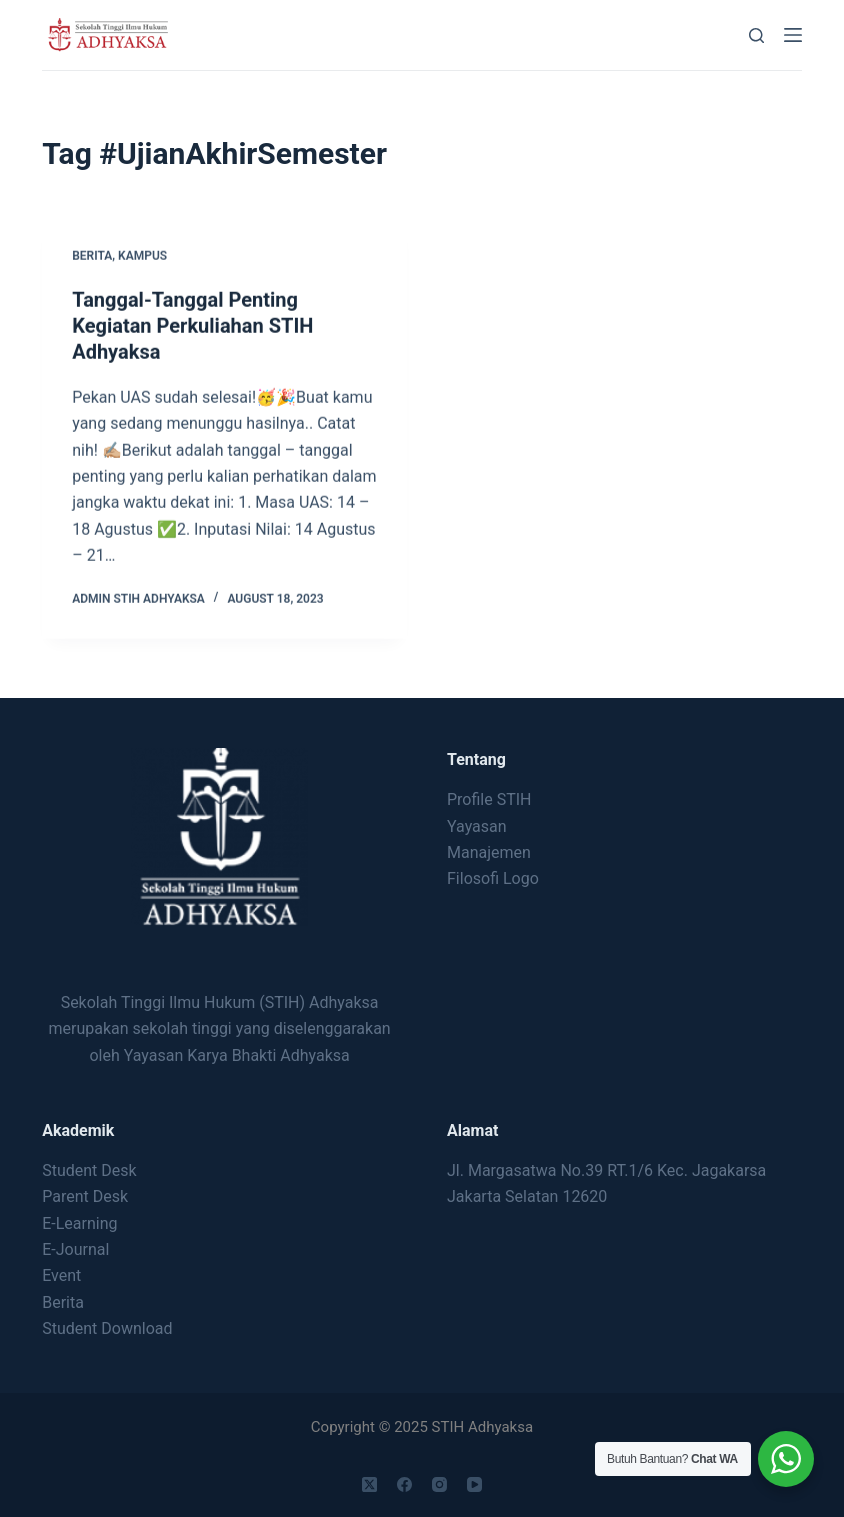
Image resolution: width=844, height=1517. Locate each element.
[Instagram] (439, 1484)
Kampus (142, 257)
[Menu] (793, 35)
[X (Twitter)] (369, 1484)
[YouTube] (474, 1484)
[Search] (756, 35)
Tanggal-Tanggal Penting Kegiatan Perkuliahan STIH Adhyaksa (192, 327)
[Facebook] (404, 1484)
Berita (92, 257)
